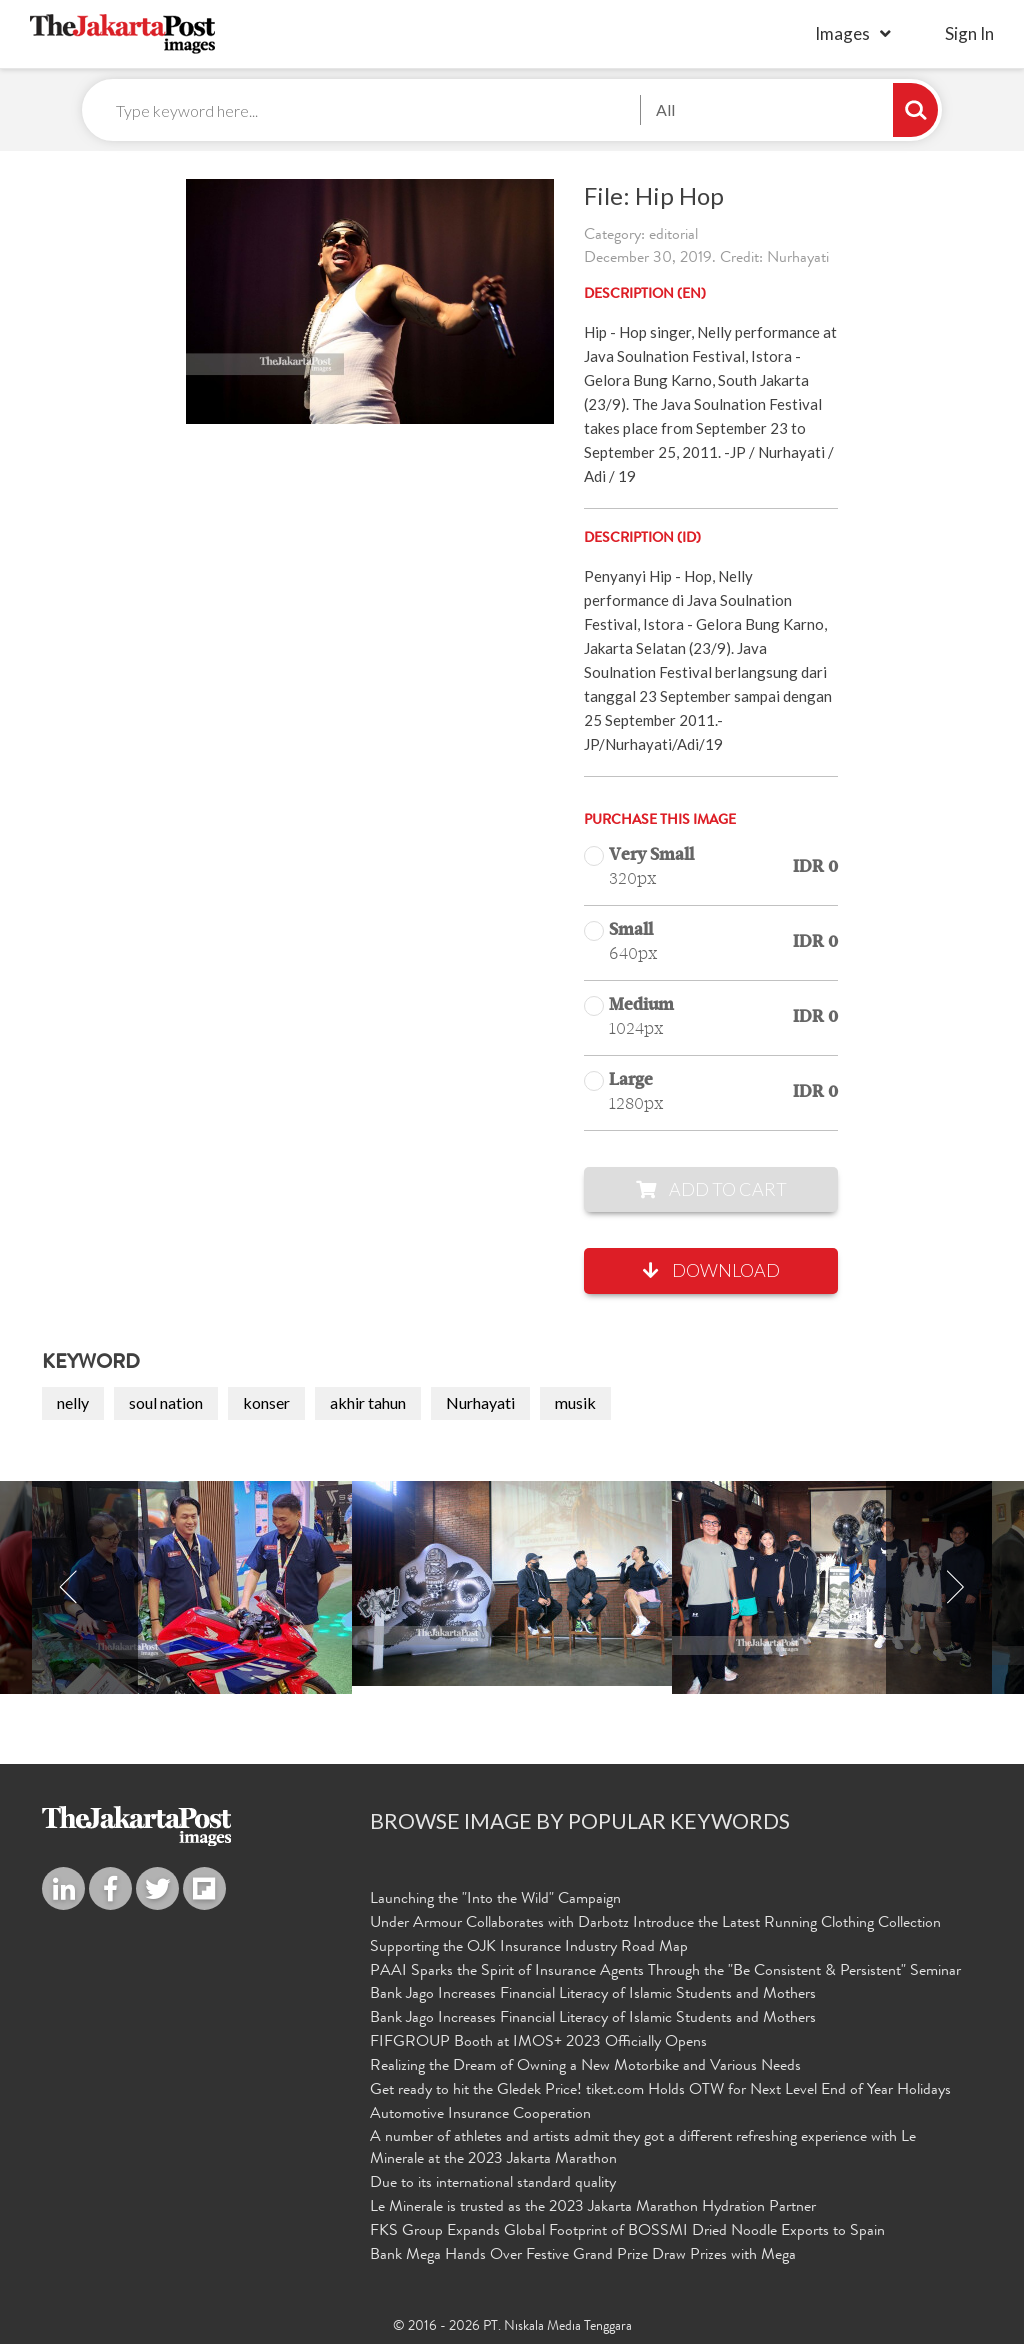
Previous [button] (69, 1587)
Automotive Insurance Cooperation (480, 2115)
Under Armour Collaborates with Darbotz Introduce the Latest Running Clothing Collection (655, 1924)
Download (711, 1270)
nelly (73, 1402)
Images (842, 33)
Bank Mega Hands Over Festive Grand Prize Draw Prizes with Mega (583, 2256)
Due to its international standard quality (493, 2184)
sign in (969, 33)
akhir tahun (368, 1402)
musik (575, 1402)
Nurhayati (480, 1402)
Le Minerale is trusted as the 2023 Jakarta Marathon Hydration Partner (593, 2208)
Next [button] (955, 1587)
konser (266, 1402)
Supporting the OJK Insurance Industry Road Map (529, 1948)
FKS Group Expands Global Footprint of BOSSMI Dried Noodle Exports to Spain (627, 2232)
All (665, 109)
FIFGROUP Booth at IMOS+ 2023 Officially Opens (538, 2043)
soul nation (166, 1402)
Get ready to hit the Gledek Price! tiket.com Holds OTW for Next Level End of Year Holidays (660, 2091)
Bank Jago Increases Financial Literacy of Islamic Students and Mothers (593, 1995)
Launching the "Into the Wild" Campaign (495, 1900)
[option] (512, 1583)
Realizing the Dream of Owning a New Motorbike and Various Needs (585, 2067)
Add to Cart (711, 1189)
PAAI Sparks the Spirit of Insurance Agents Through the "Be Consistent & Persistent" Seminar (665, 1972)
